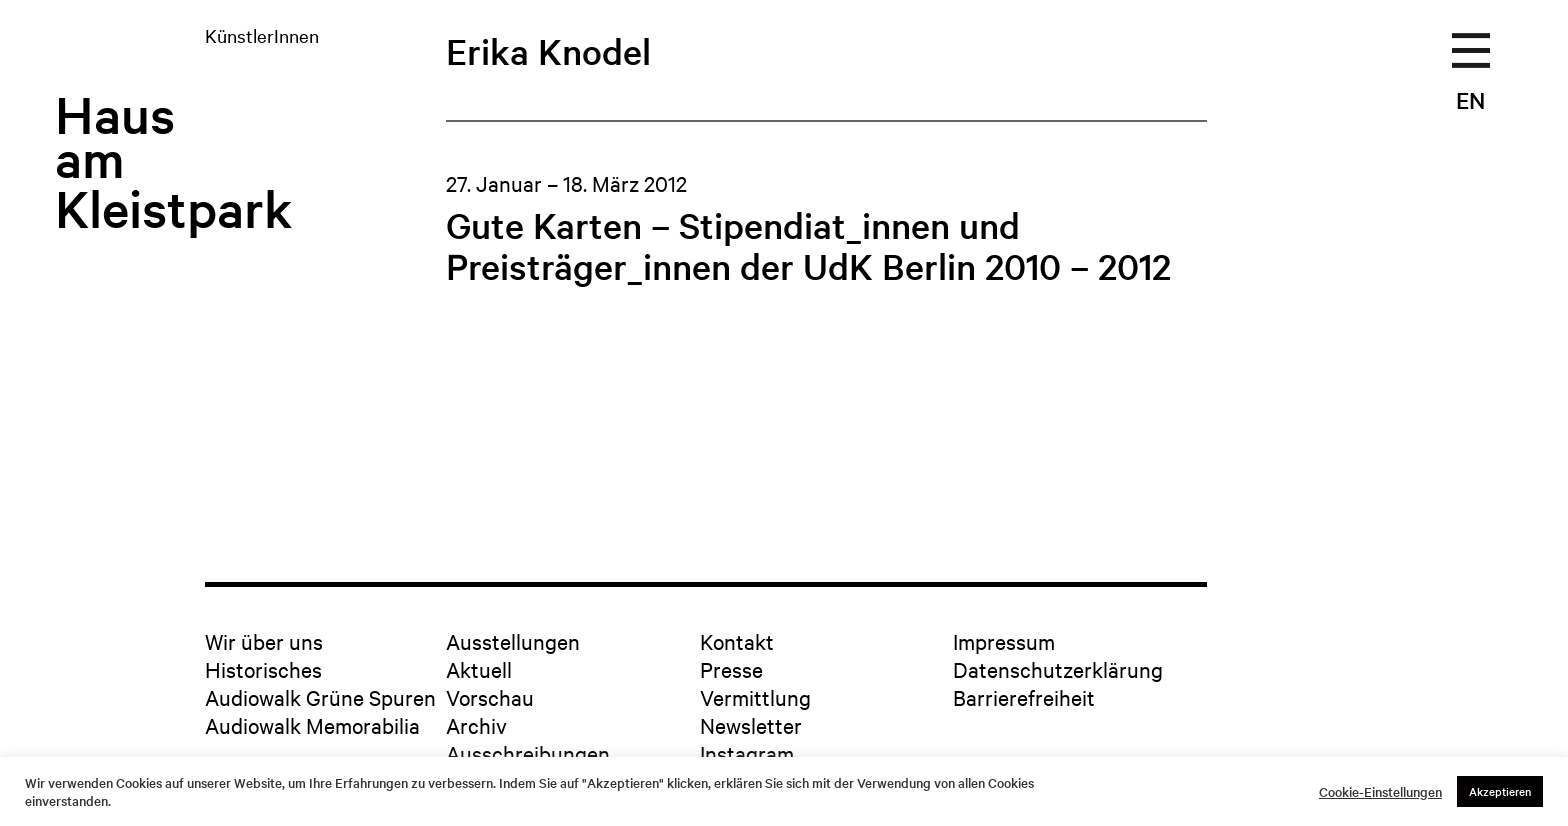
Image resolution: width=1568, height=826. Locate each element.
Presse (731, 669)
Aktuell (479, 669)
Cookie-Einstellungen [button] (1380, 792)
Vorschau (490, 697)
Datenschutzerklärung (1058, 669)
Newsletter (751, 725)
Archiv (476, 725)
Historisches (263, 669)
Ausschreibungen (528, 753)
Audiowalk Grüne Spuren (320, 697)
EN (1470, 100)
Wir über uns (264, 641)
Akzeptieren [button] (1500, 791)
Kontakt (737, 641)
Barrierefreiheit (1024, 697)
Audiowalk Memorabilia (312, 725)
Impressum (1004, 641)
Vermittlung (755, 697)
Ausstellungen (513, 641)
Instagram (747, 753)
